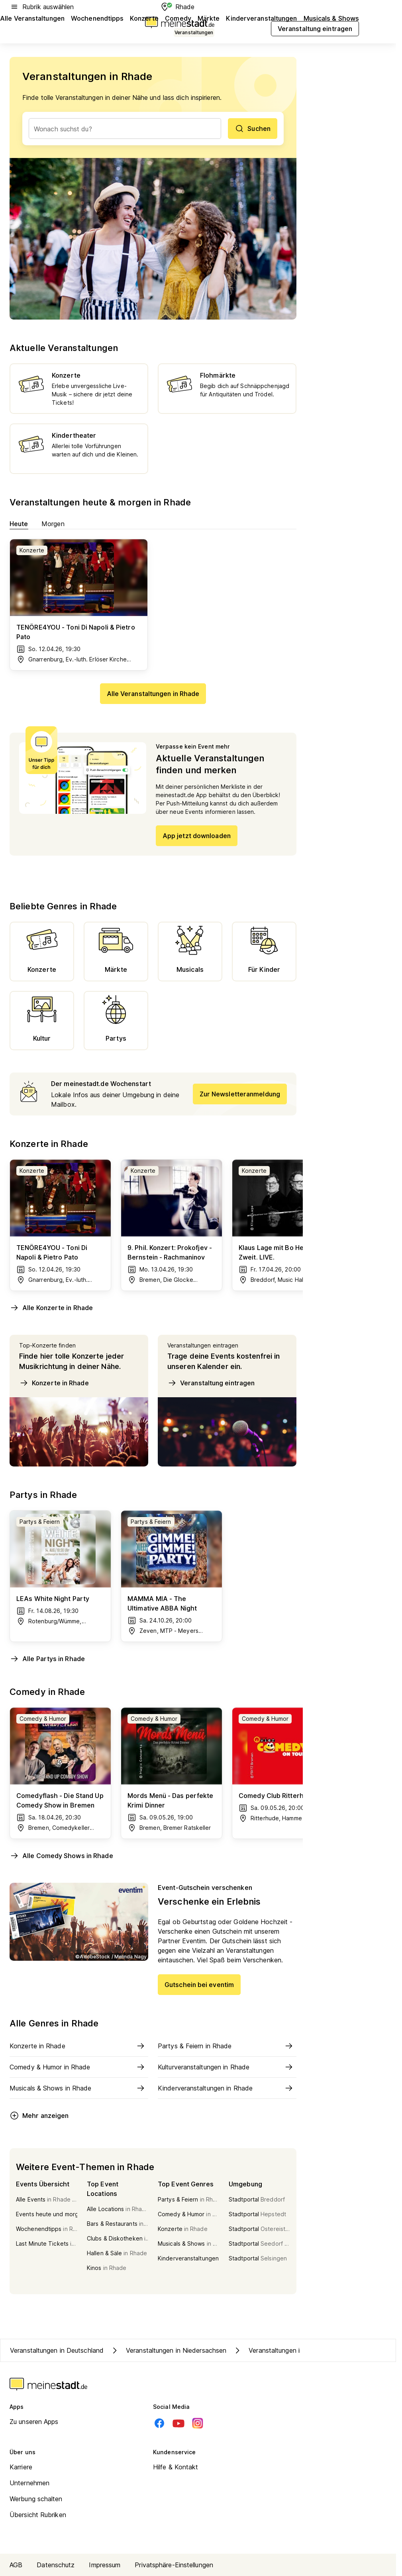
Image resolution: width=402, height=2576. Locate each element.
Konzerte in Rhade (54, 1383)
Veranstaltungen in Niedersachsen (168, 2350)
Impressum (104, 2565)
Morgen (53, 523)
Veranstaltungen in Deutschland (57, 2350)
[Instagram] (197, 2423)
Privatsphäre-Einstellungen (174, 2565)
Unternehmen (29, 2483)
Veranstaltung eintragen (211, 1383)
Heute (19, 523)
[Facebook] (159, 2423)
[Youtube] (178, 2423)
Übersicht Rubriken (38, 2515)
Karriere (21, 2467)
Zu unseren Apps (34, 2422)
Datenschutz (56, 2565)
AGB (16, 2565)
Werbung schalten (36, 2499)
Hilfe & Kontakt (175, 2467)
